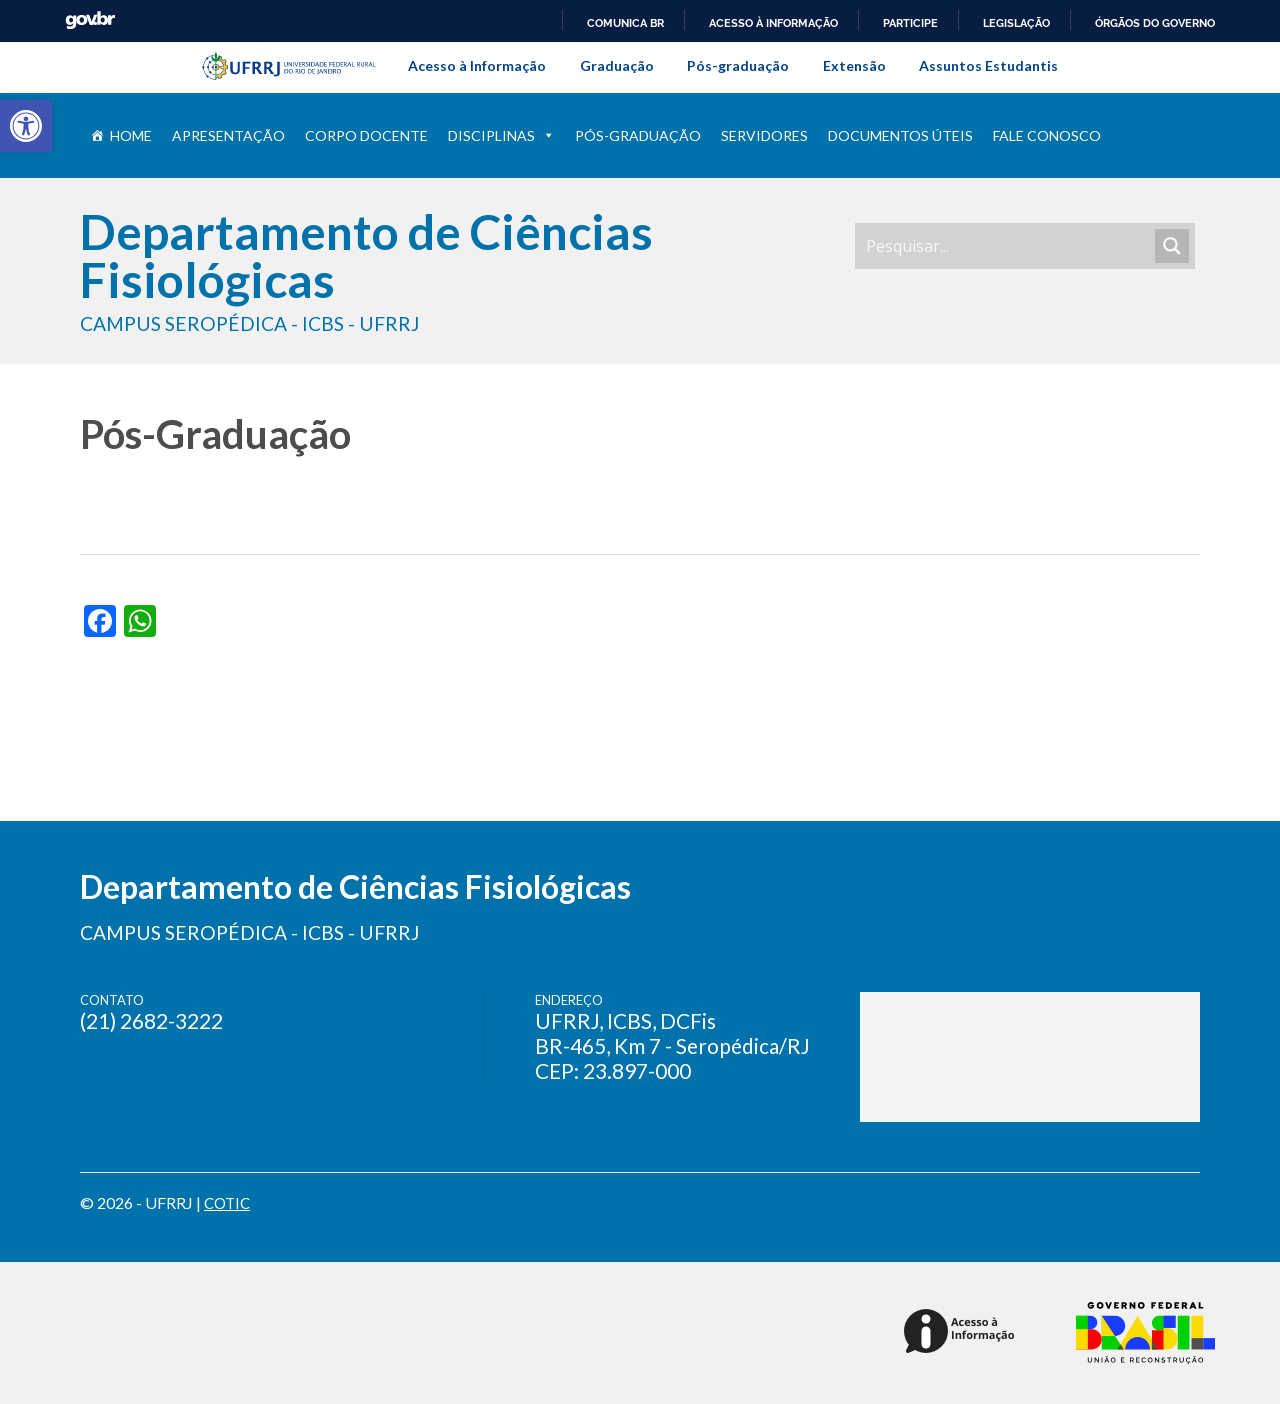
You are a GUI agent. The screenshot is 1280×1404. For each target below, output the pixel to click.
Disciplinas (501, 135)
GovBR (90, 20)
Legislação (1016, 23)
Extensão (854, 65)
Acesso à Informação (477, 65)
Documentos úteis (900, 135)
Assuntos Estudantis (988, 65)
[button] (26, 126)
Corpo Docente (366, 135)
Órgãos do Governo (1155, 23)
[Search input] (1008, 246)
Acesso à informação (773, 23)
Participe (910, 23)
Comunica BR (625, 23)
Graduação (617, 65)
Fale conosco (1047, 135)
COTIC (229, 1202)
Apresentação (228, 135)
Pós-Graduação (638, 135)
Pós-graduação (738, 65)
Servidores (764, 135)
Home (131, 135)
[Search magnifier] (1172, 246)
